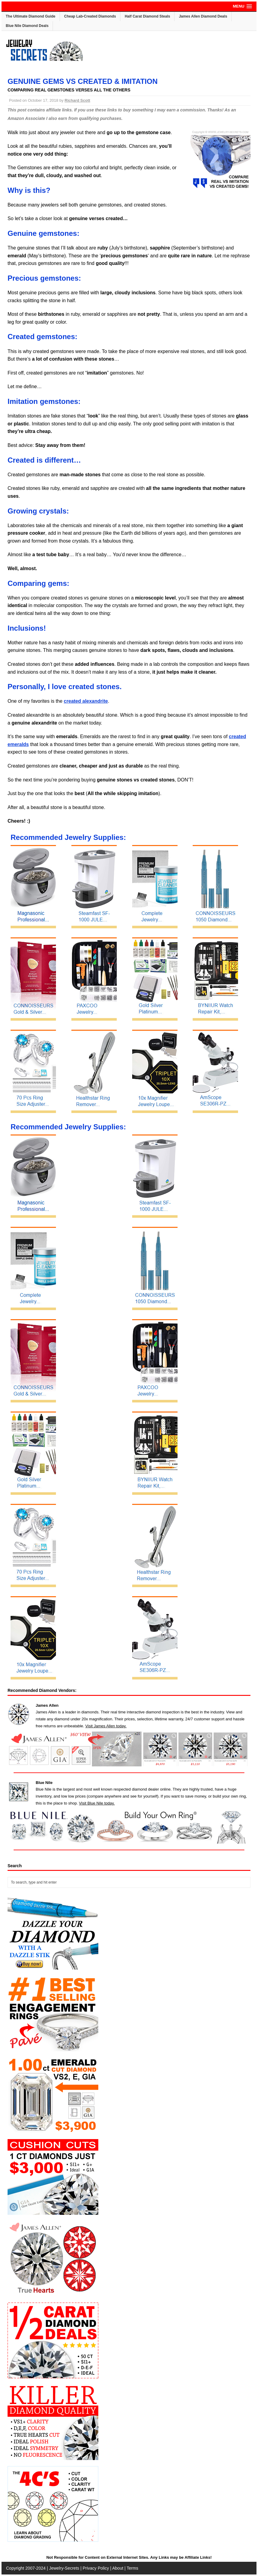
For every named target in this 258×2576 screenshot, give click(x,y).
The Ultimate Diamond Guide (30, 16)
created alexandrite (86, 701)
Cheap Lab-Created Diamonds (90, 16)
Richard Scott (77, 100)
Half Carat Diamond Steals (147, 16)
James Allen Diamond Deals (203, 16)
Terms (132, 2568)
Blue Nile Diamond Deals (27, 26)
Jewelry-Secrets (64, 2568)
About (117, 2568)
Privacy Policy (96, 2568)
